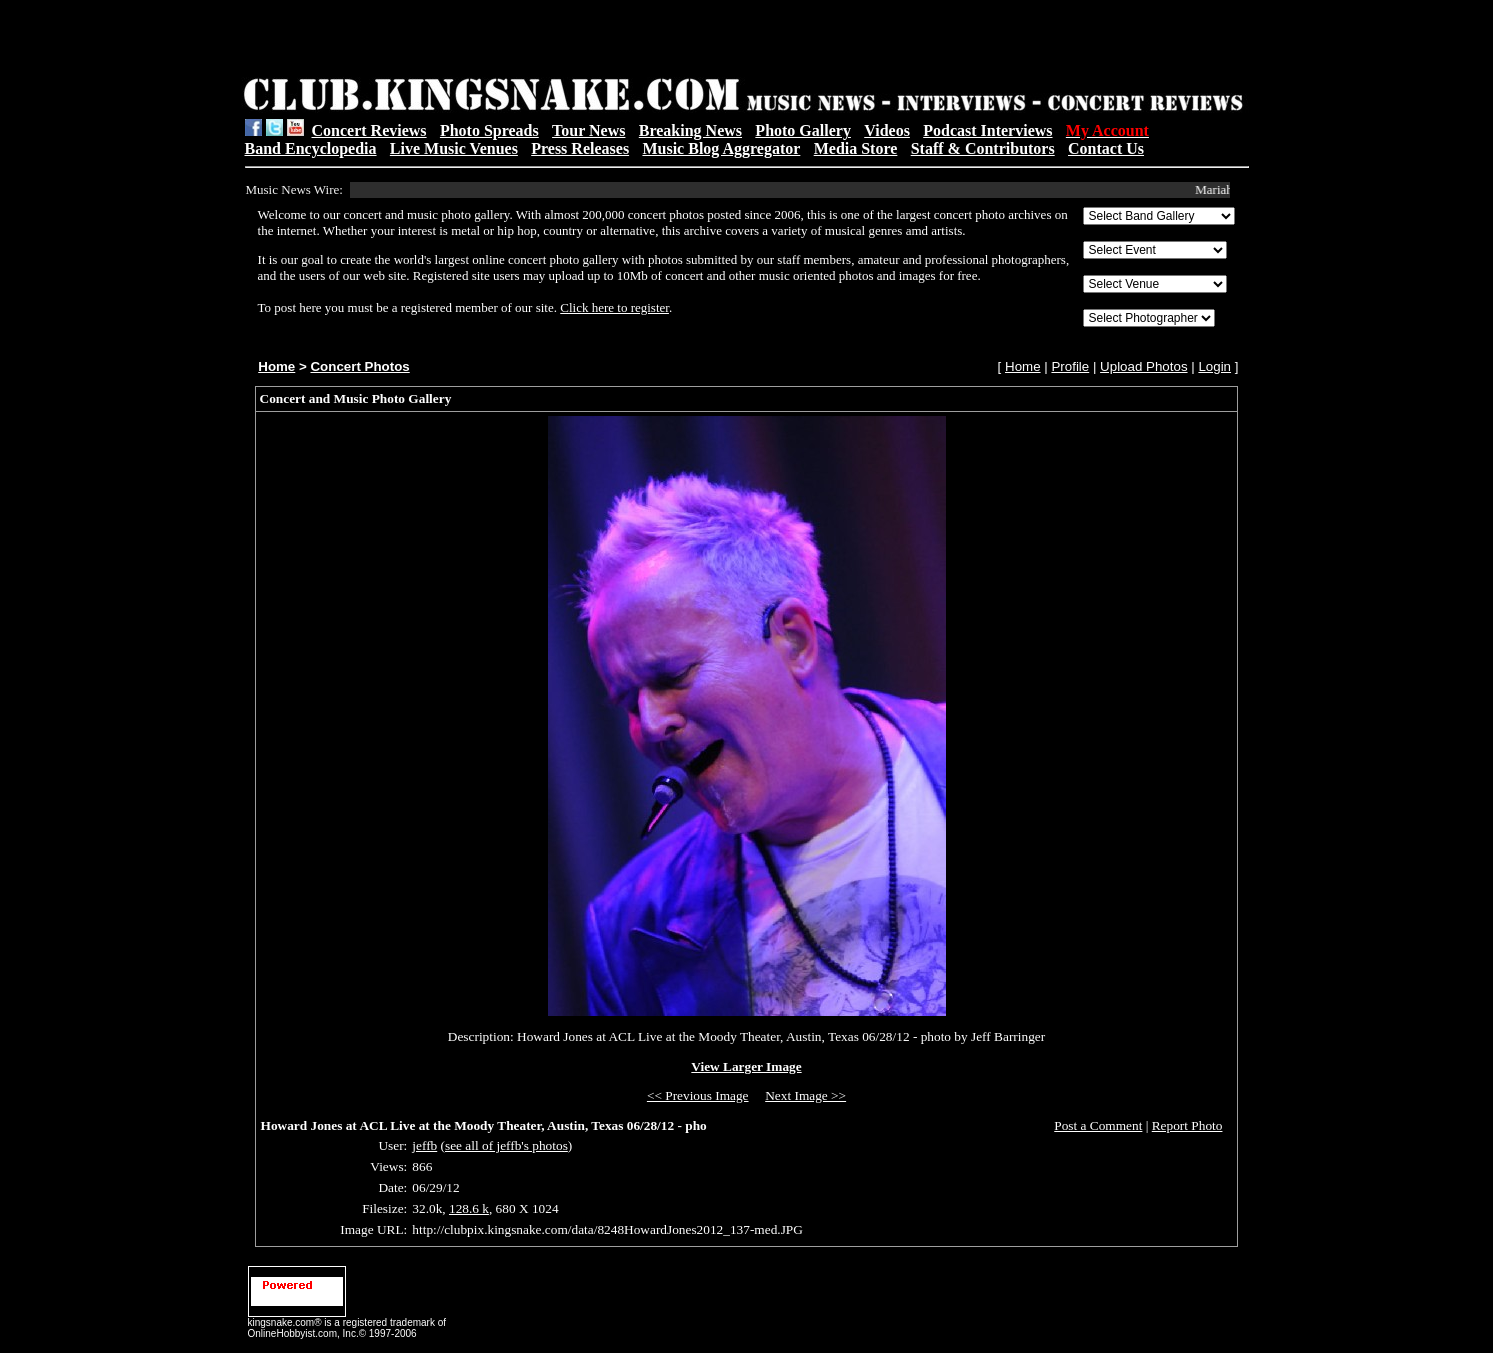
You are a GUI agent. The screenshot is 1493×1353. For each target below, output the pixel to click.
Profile (1070, 366)
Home (276, 366)
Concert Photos (359, 366)
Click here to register (614, 307)
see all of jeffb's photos (506, 1145)
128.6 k (469, 1208)
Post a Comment (1098, 1125)
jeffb (424, 1145)
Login (1214, 366)
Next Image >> (805, 1095)
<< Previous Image (698, 1095)
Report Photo (1187, 1125)
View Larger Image (746, 1066)
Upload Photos (1143, 366)
